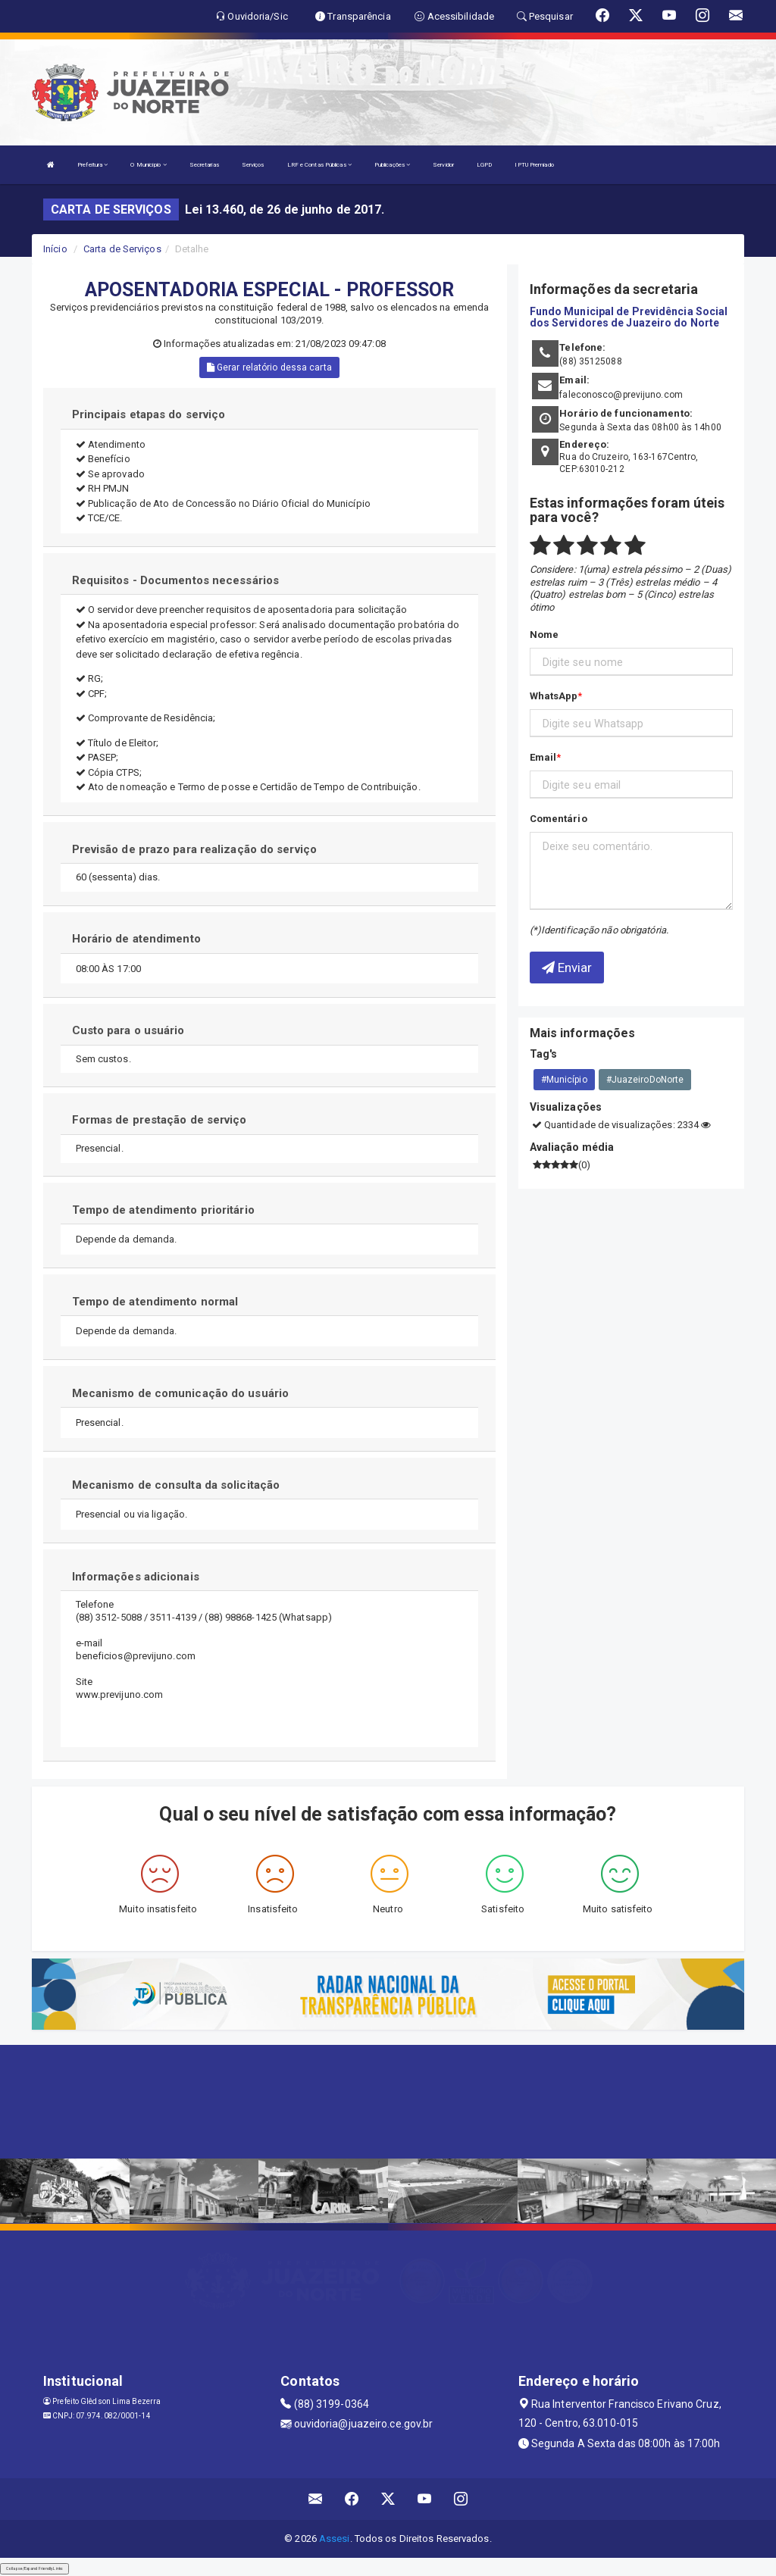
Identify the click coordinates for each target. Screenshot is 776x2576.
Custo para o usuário (128, 1030)
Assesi (334, 2538)
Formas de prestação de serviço (159, 1120)
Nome (544, 634)
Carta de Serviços (122, 249)
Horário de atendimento (136, 939)
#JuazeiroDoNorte (645, 1079)
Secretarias (204, 164)
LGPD (484, 164)
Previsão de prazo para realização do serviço (194, 849)
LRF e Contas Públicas (319, 164)
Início (55, 249)
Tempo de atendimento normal (155, 1301)
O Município (148, 164)
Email (543, 757)
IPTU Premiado (534, 164)
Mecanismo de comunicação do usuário (180, 1393)
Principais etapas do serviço (149, 414)
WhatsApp (554, 696)
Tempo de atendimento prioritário (163, 1210)
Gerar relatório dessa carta (269, 367)
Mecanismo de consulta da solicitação (176, 1485)
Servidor (443, 164)
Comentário (558, 818)
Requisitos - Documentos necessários (176, 580)
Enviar (567, 967)
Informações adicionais (135, 1576)
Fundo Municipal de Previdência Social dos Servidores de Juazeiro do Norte (629, 317)
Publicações (392, 164)
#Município (564, 1079)
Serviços (253, 164)
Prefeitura (92, 164)
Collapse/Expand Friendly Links (34, 2568)
